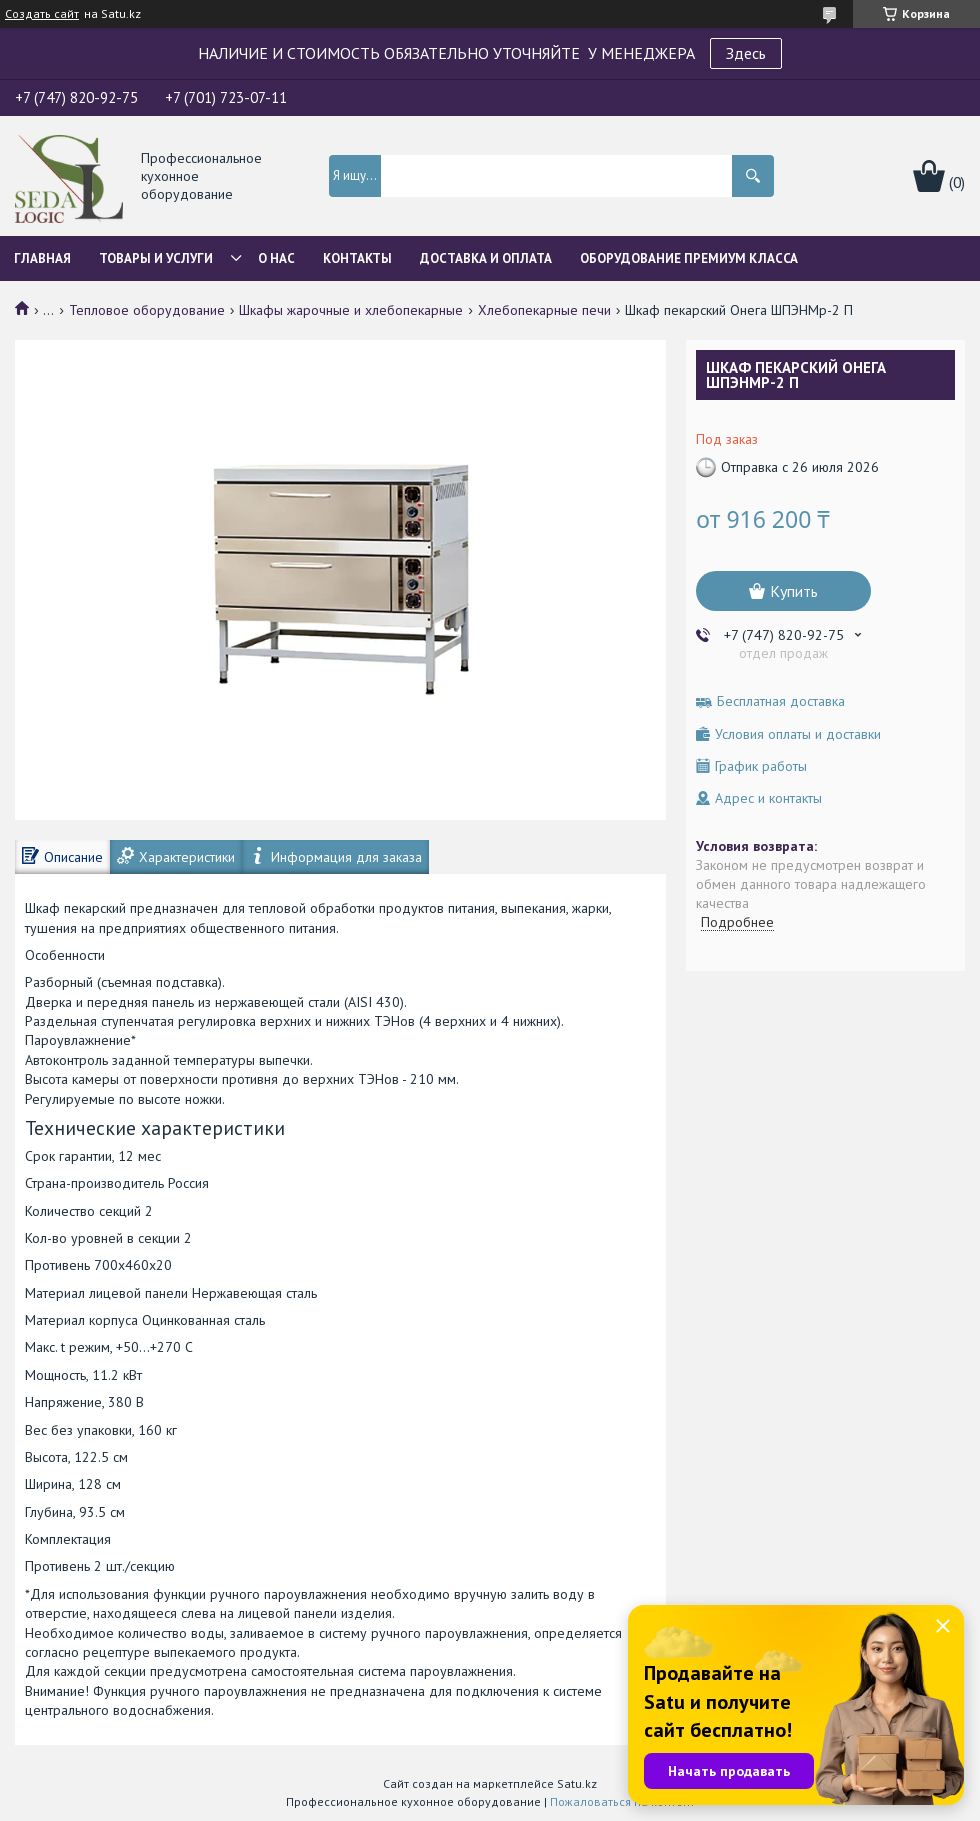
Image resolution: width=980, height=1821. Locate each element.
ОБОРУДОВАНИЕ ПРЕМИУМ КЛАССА (689, 258)
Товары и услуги (156, 258)
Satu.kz (577, 1783)
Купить (794, 591)
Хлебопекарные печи (544, 310)
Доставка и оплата (486, 258)
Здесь (746, 53)
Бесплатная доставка (781, 701)
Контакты (357, 258)
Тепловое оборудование (147, 310)
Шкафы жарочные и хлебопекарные (351, 310)
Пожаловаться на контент (622, 1801)
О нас (276, 258)
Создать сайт (42, 14)
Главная (42, 258)
